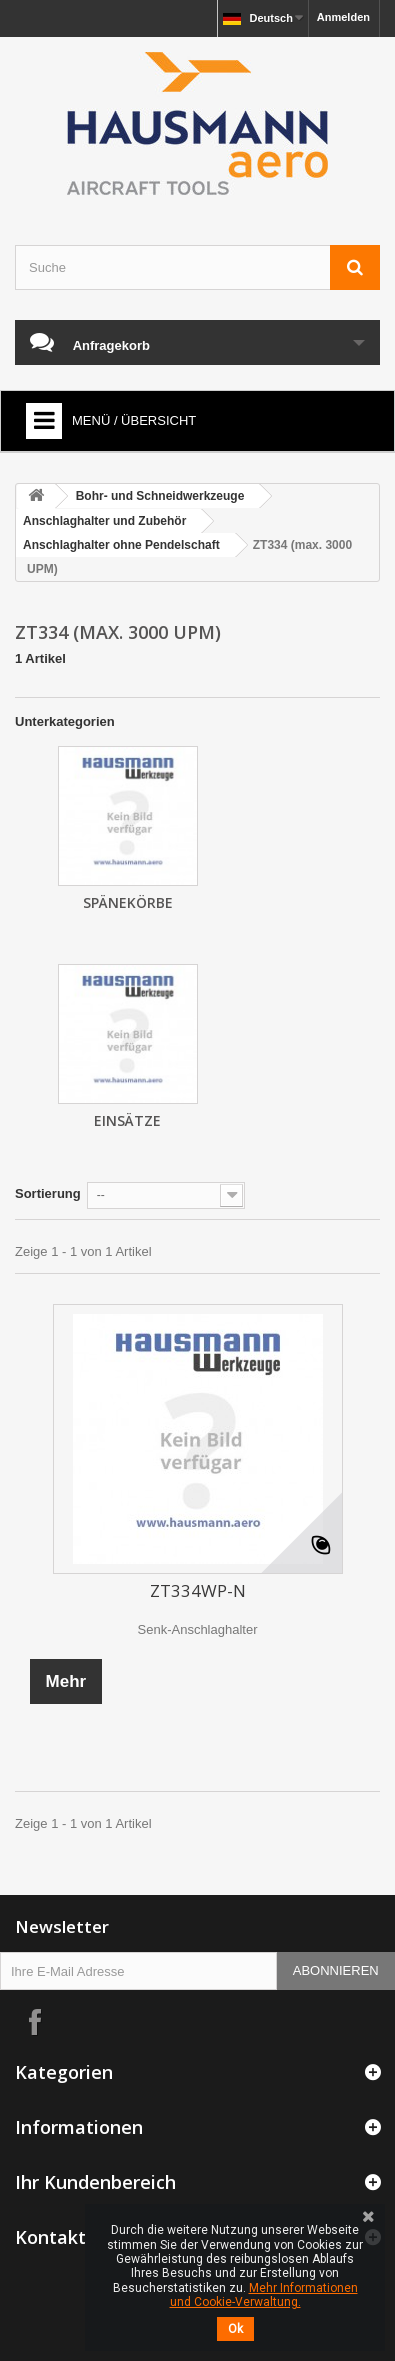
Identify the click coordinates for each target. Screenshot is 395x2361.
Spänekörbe (128, 902)
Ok (235, 2329)
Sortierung (48, 1193)
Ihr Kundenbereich (95, 2182)
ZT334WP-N (198, 1590)
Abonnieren (336, 1970)
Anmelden (343, 17)
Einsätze (127, 1120)
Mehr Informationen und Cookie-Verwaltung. (264, 2295)
